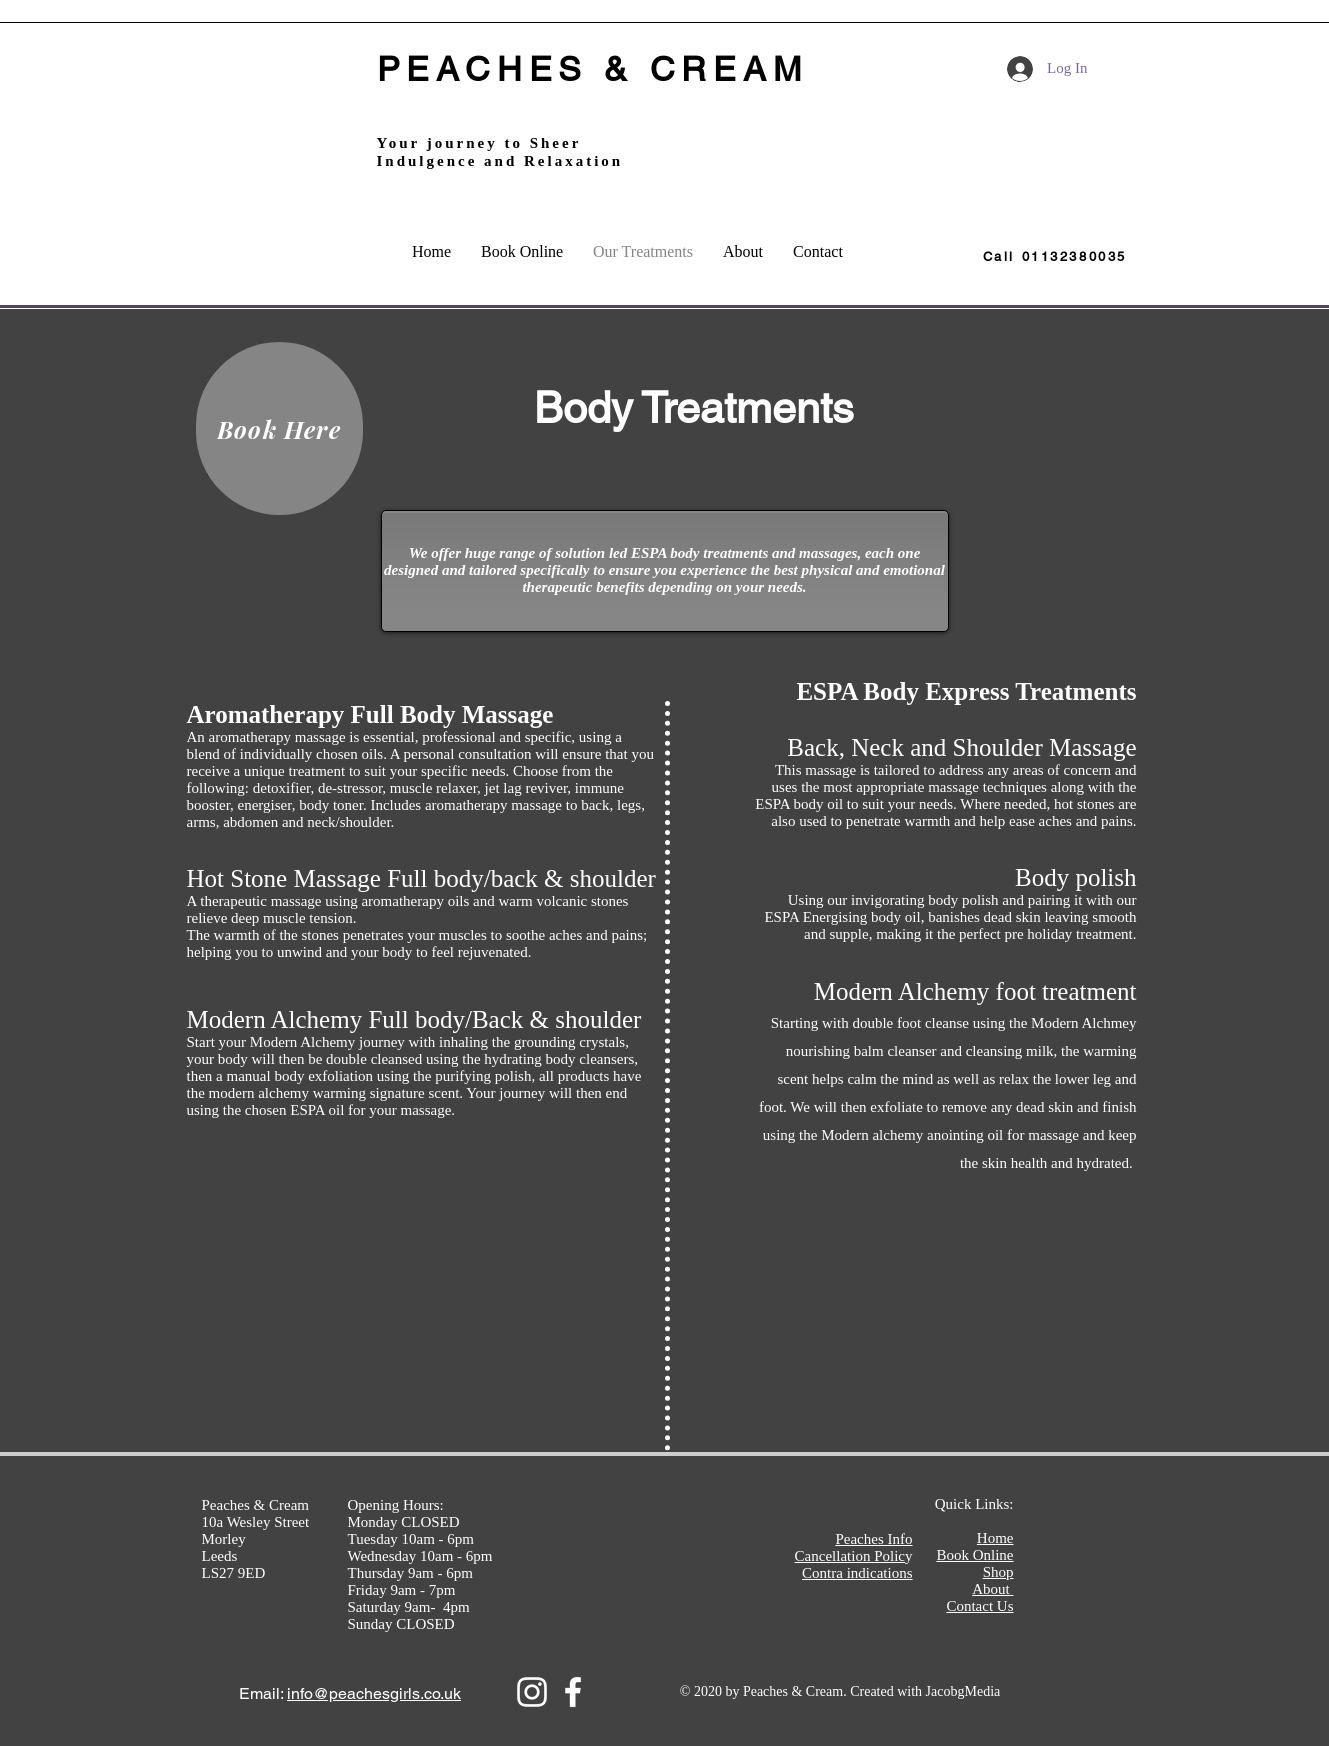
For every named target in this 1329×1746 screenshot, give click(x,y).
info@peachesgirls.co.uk (374, 1693)
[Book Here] (279, 428)
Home (995, 1538)
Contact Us (979, 1606)
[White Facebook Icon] (573, 1692)
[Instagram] (532, 1692)
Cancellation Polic (850, 1556)
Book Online (974, 1555)
